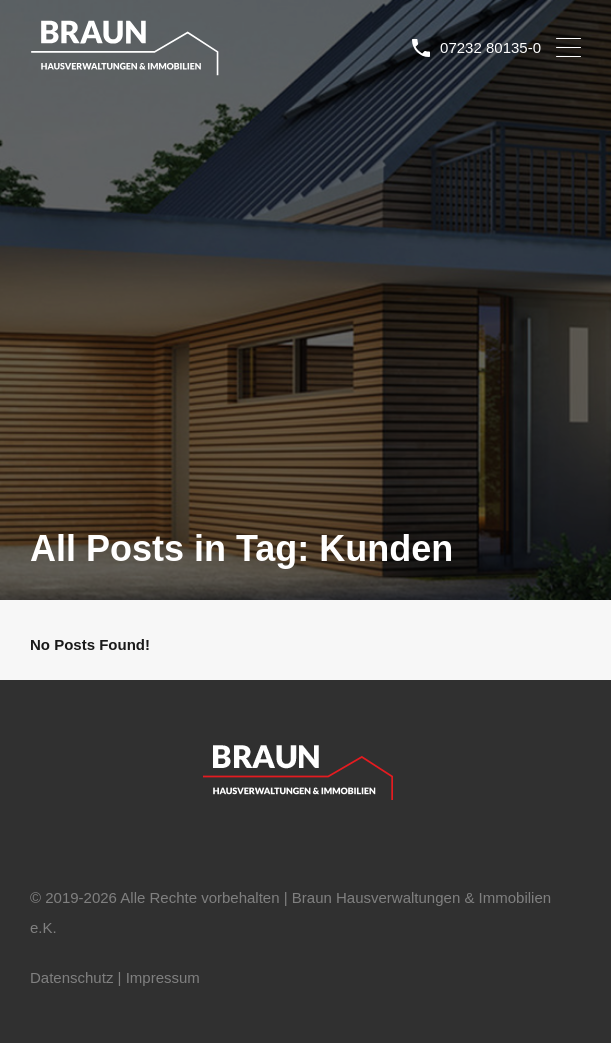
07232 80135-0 (490, 47)
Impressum (163, 977)
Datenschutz (71, 977)
